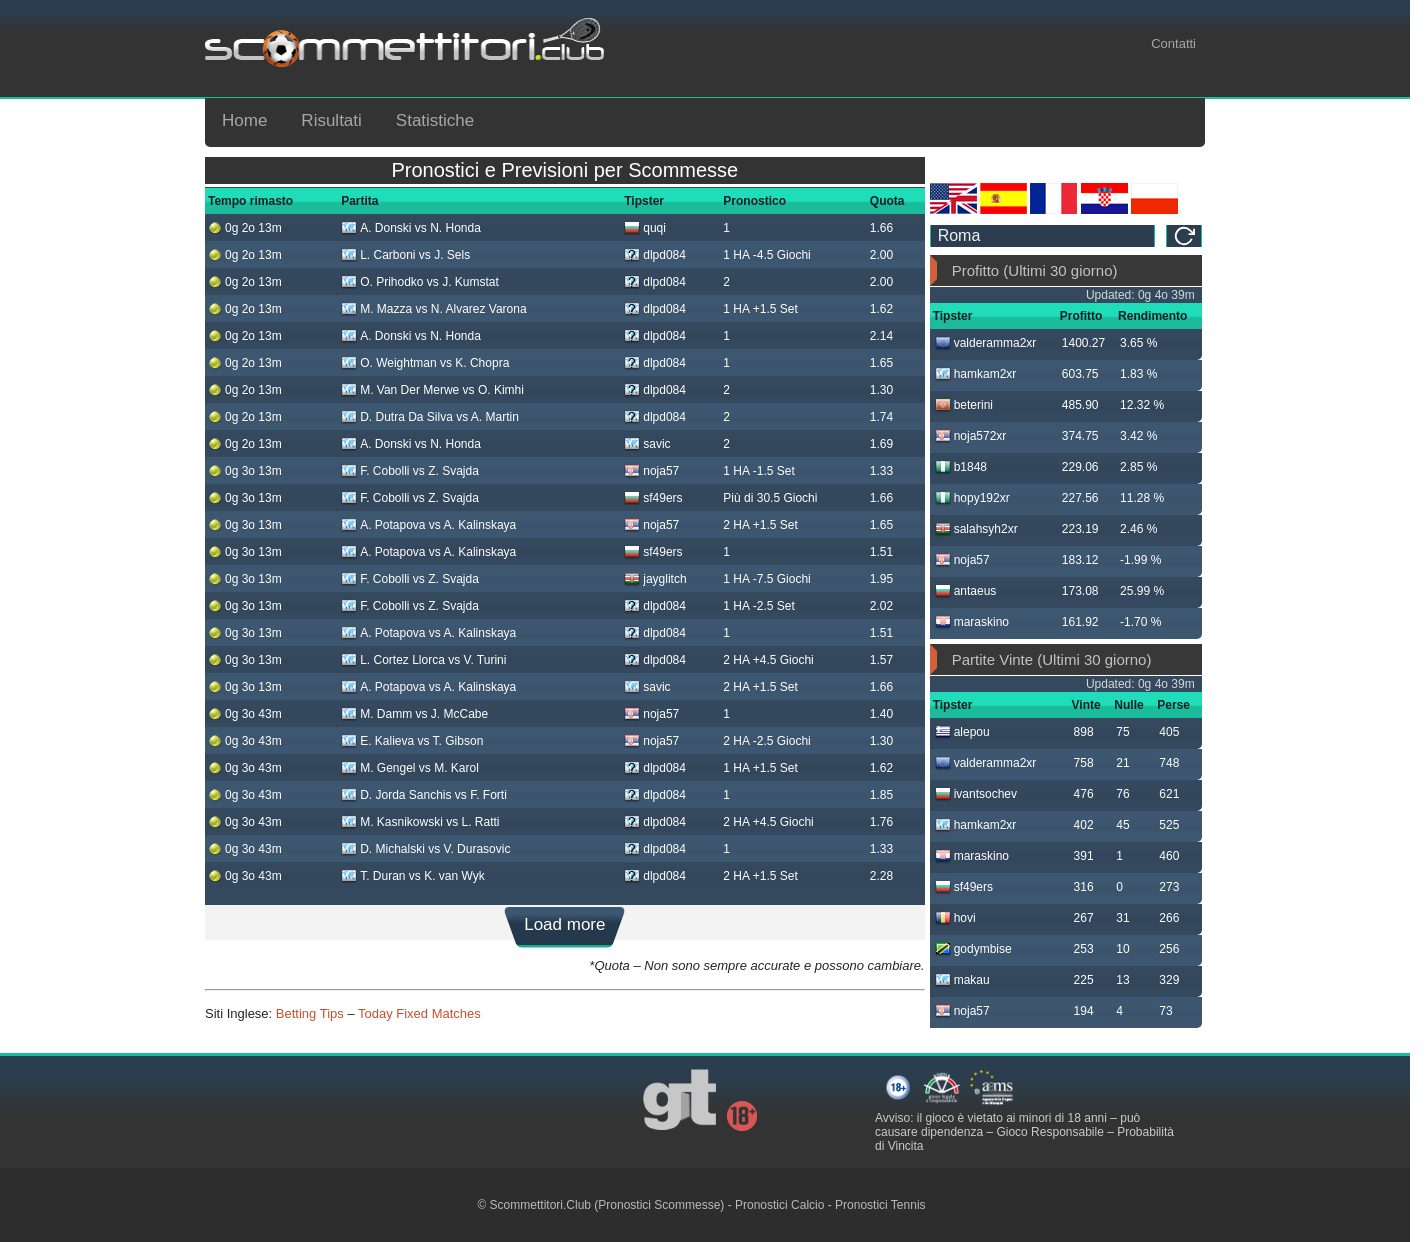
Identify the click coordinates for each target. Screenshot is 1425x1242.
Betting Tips (310, 1013)
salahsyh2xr (976, 529)
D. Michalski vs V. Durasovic (425, 849)
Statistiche (435, 120)
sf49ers (653, 498)
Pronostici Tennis (880, 1205)
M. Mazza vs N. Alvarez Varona (434, 309)
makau (962, 980)
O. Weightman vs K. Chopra (425, 363)
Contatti (1173, 43)
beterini (964, 405)
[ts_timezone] (1043, 236)
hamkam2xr (976, 374)
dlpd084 (655, 255)
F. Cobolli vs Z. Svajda (410, 471)
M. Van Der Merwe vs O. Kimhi (432, 390)
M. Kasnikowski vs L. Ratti (420, 822)
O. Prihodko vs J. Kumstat (420, 282)
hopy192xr (972, 498)
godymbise (973, 949)
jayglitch (655, 579)
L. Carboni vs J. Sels (405, 255)
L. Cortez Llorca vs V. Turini (423, 660)
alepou (962, 732)
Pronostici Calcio (779, 1205)
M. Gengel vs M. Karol (410, 768)
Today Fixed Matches (419, 1013)
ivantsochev (976, 794)
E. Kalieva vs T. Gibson (412, 741)
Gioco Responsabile (1049, 1132)
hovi (955, 918)
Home (244, 120)
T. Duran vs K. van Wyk (413, 876)
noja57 (651, 471)
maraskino (972, 622)
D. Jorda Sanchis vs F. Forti (424, 795)
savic (647, 444)
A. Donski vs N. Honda (411, 228)
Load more (564, 924)
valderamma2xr (986, 343)
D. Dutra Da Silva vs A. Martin (430, 417)
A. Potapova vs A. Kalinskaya (428, 525)
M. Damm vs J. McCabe (414, 714)
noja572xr (971, 436)
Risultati (331, 120)
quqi (645, 228)
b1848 (961, 467)
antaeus (966, 591)
